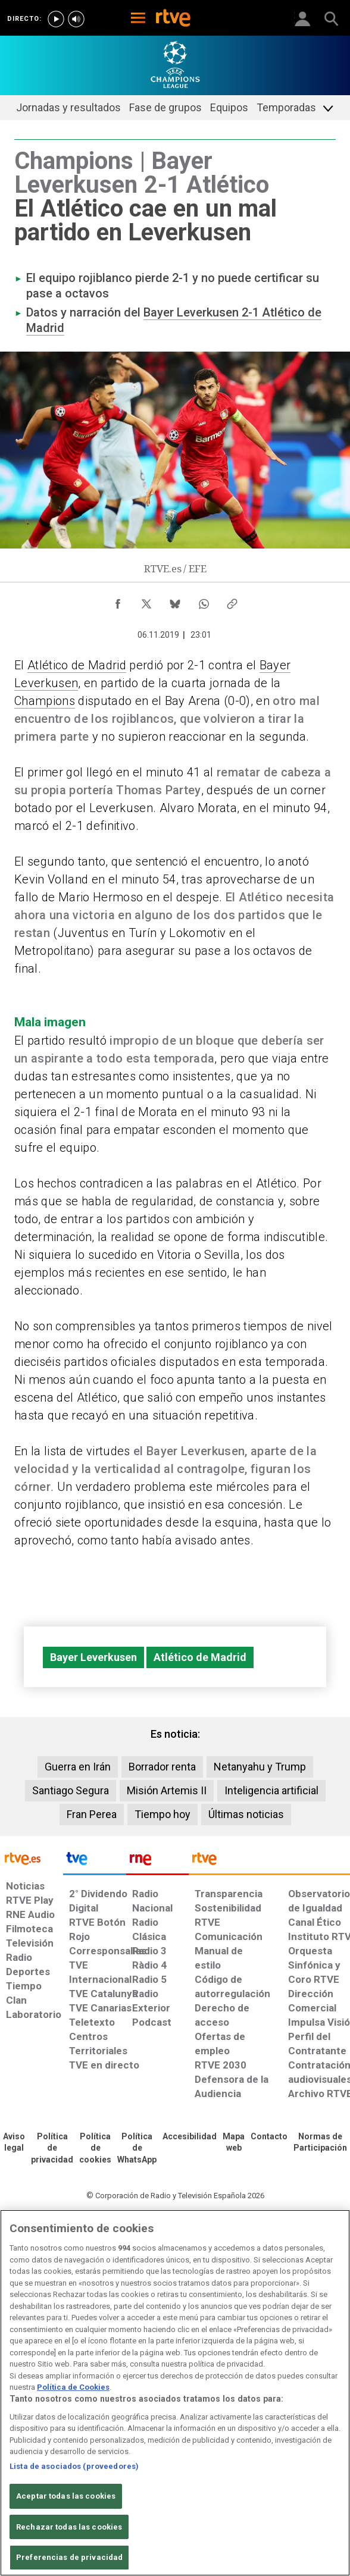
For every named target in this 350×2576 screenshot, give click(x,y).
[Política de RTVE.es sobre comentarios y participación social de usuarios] (320, 2143)
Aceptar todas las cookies (65, 2496)
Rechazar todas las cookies (69, 2526)
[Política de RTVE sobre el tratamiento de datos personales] (52, 2149)
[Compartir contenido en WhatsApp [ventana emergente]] (203, 601)
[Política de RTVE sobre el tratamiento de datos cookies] (95, 2149)
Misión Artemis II (167, 1790)
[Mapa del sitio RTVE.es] (234, 2143)
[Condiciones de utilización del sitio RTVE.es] (14, 2143)
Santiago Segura (70, 1790)
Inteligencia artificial (271, 1790)
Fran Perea (92, 1814)
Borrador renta (162, 1766)
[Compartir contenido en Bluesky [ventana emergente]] (175, 601)
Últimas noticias (246, 1814)
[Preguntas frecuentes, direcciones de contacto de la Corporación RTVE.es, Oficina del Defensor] (269, 2137)
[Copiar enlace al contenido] (232, 601)
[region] (175, 2393)
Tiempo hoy (162, 1814)
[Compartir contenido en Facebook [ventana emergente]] (118, 601)
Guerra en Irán (78, 1766)
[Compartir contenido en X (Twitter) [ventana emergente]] (146, 601)
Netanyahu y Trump (260, 1766)
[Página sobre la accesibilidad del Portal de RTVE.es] (189, 2137)
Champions (44, 701)
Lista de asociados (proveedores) (74, 2466)
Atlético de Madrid (76, 665)
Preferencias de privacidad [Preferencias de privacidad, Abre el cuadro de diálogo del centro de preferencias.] (69, 2557)
